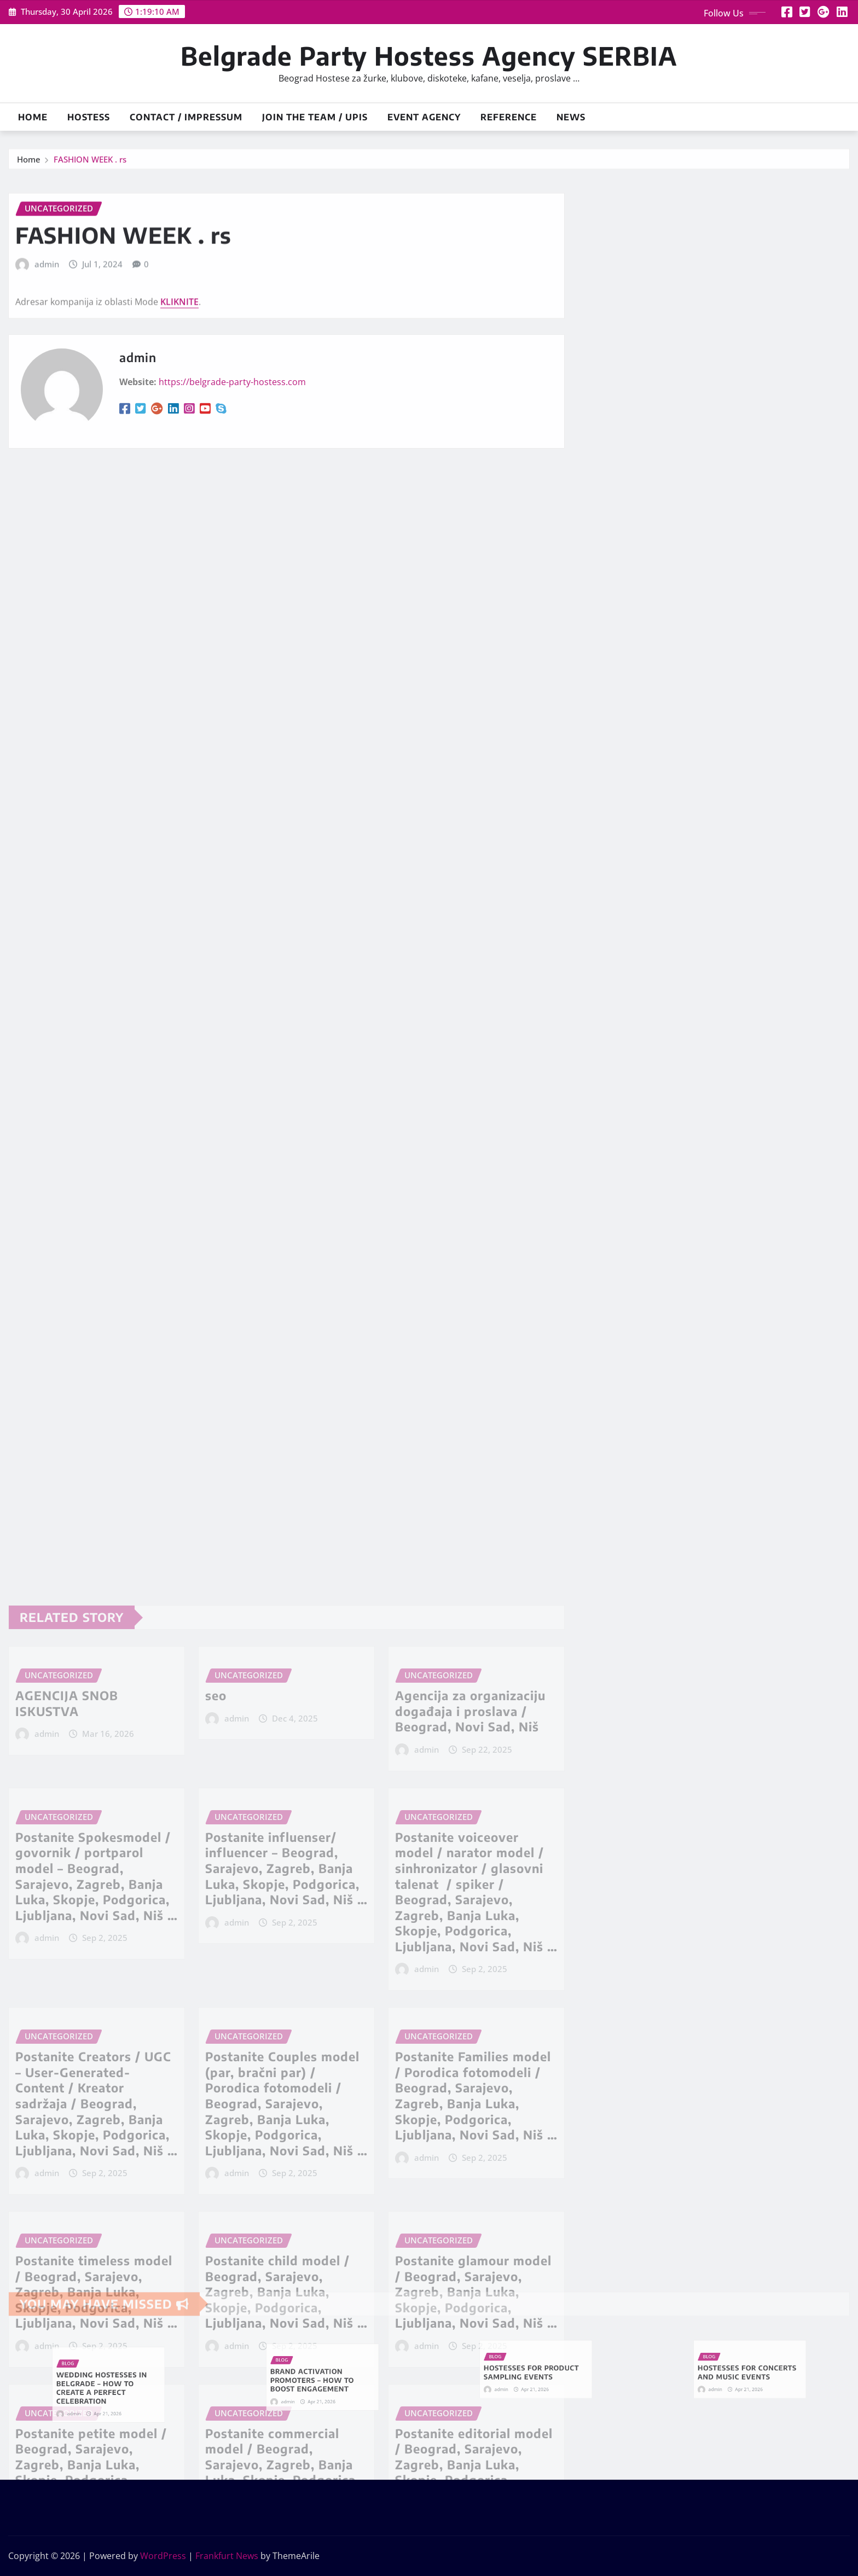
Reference (508, 117)
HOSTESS (88, 117)
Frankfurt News (226, 2556)
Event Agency (424, 117)
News (570, 117)
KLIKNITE (179, 350)
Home (33, 117)
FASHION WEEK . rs (90, 166)
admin (46, 312)
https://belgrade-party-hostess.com (232, 426)
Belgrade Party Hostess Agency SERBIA (429, 55)
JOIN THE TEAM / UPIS (315, 117)
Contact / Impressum (186, 117)
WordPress (163, 2556)
